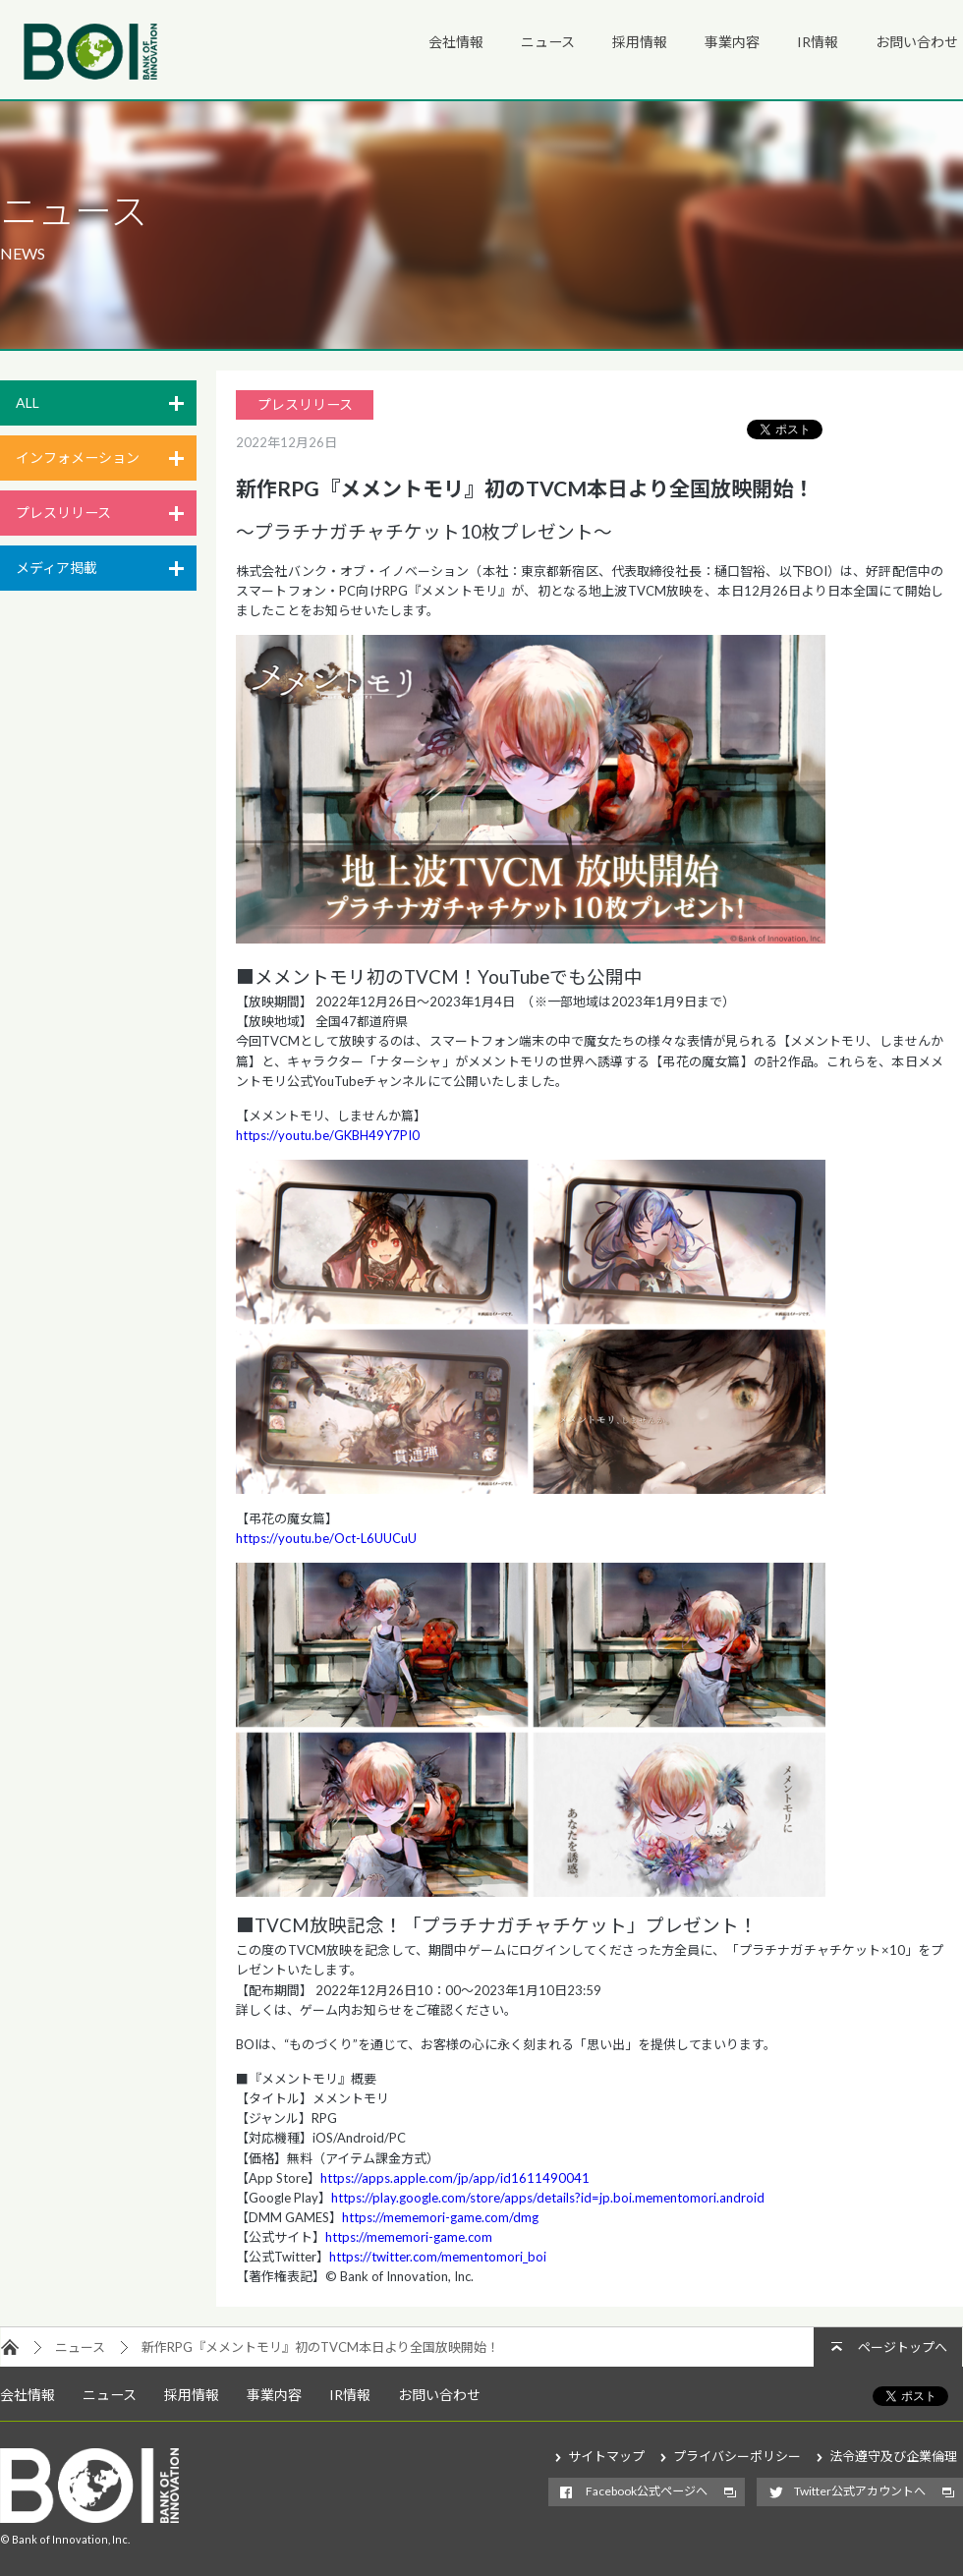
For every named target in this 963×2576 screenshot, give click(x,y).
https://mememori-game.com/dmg (440, 2217)
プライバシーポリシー (737, 2456)
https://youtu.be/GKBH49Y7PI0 (328, 1135)
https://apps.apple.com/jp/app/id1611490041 (455, 2178)
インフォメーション (78, 457)
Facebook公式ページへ (647, 2491)
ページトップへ (902, 2347)
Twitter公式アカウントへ (860, 2491)
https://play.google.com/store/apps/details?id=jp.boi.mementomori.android (548, 2197)
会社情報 (455, 41)
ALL (27, 402)
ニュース (548, 41)
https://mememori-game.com (408, 2237)
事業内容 (732, 41)
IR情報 (817, 41)
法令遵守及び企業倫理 (893, 2456)
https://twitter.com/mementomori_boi (437, 2256)
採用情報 (639, 41)
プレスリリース (63, 512)
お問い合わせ (917, 41)
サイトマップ (606, 2456)
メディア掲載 (56, 567)
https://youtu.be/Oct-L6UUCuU (326, 1538)
